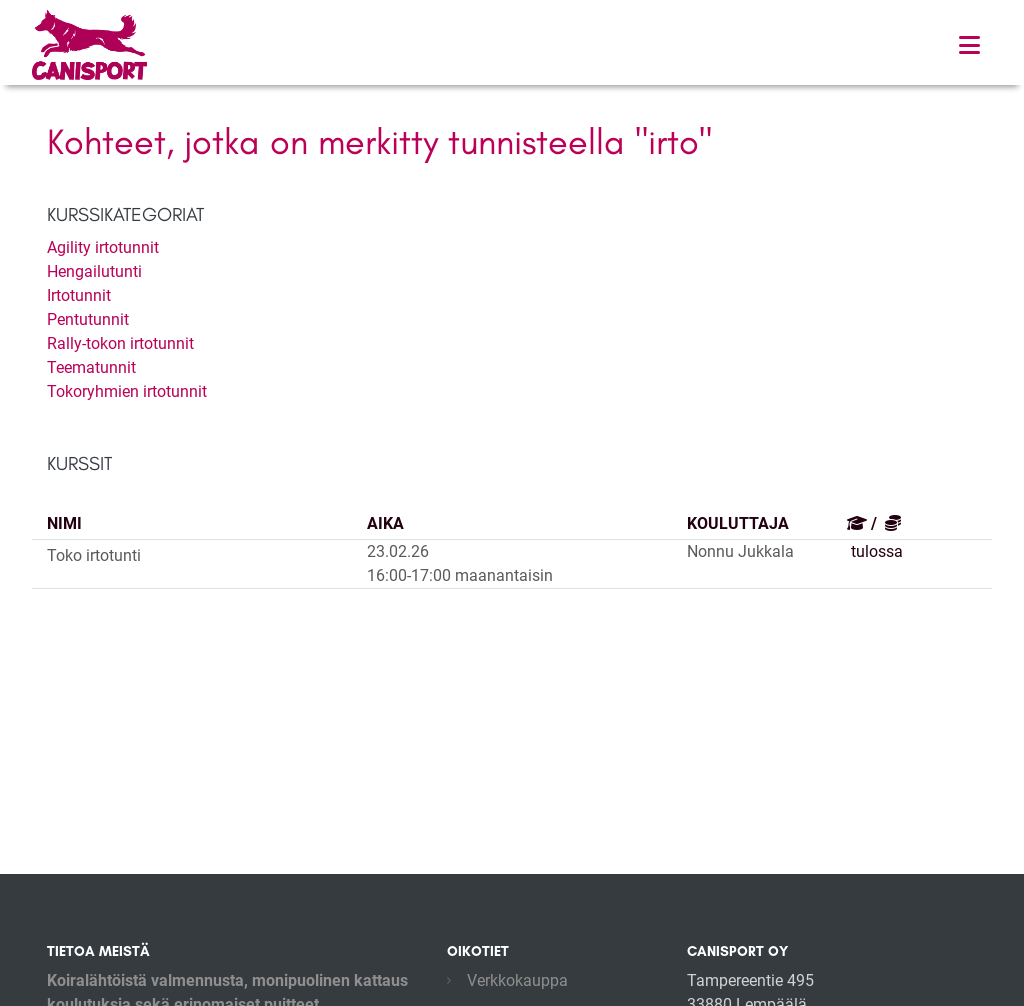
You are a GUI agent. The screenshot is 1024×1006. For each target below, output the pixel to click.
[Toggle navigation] (969, 45)
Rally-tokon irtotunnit (120, 343)
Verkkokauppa (517, 980)
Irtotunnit (79, 295)
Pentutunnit (88, 319)
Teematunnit (91, 367)
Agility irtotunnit (103, 247)
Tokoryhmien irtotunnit (127, 391)
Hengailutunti (94, 271)
